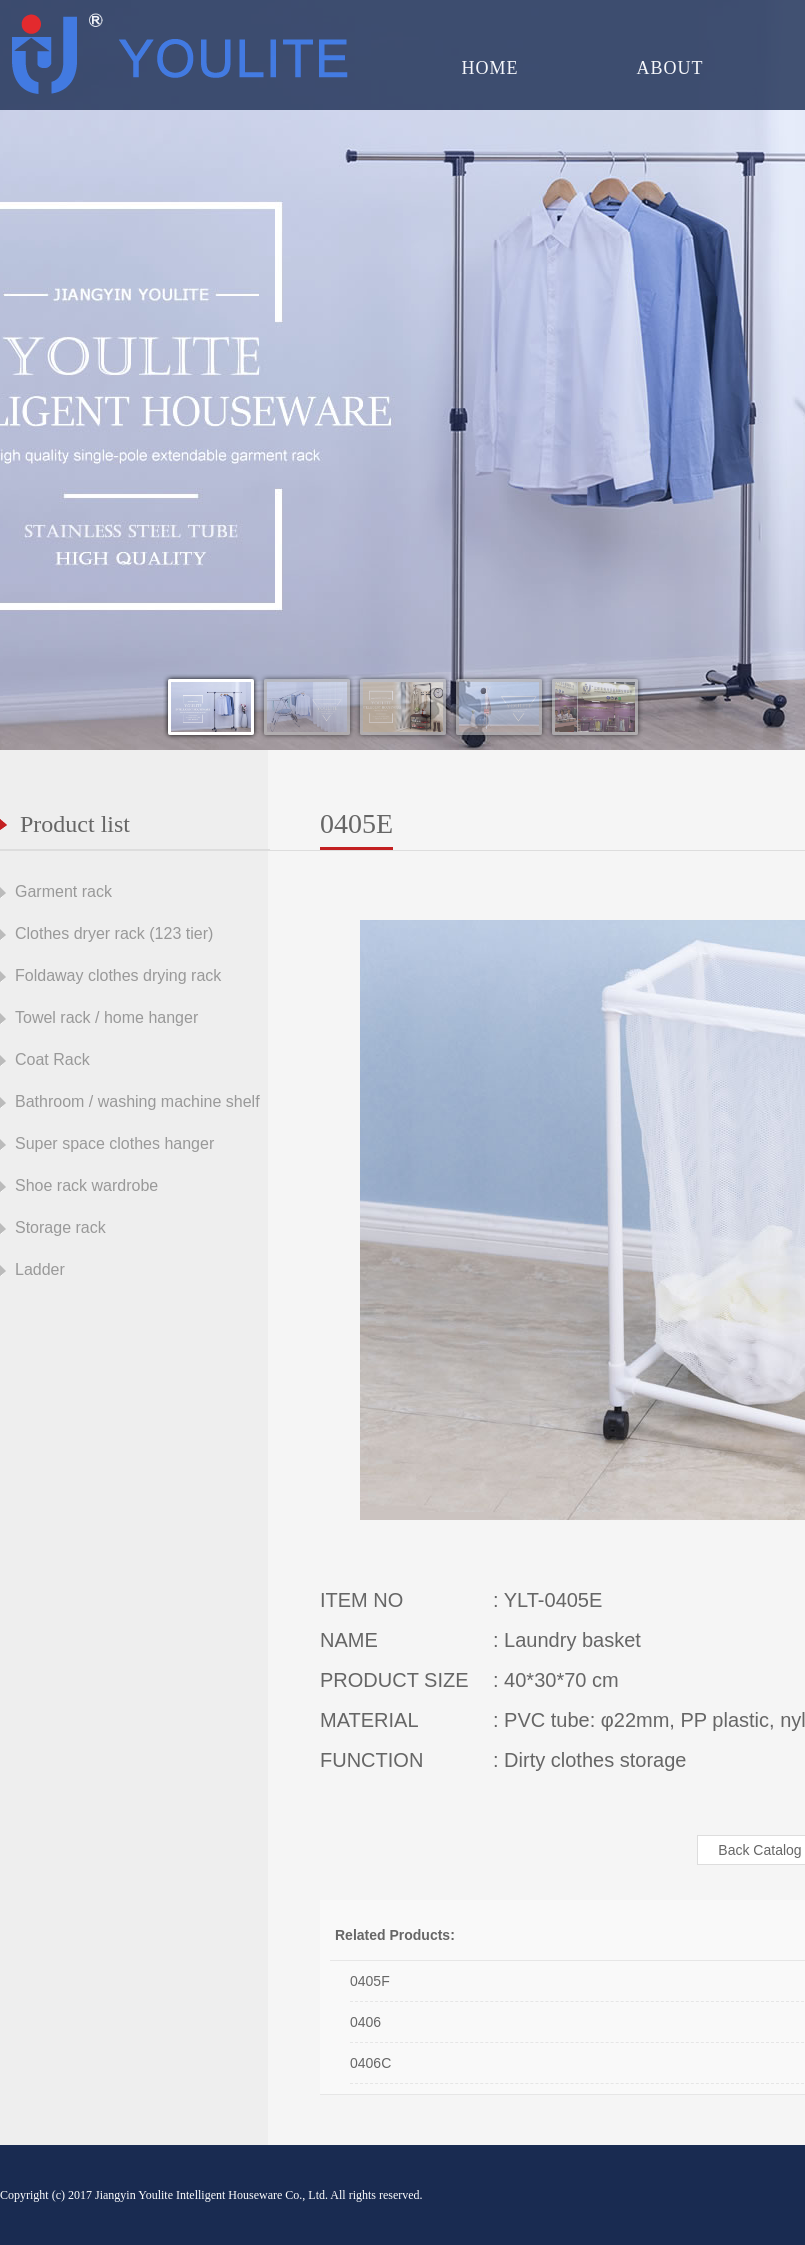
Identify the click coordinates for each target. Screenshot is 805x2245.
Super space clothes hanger (114, 1143)
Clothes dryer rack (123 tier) (114, 933)
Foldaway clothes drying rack (118, 975)
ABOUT (670, 68)
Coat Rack (52, 1059)
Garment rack (63, 891)
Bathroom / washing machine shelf (137, 1101)
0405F (370, 1981)
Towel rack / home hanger (106, 1017)
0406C (370, 2063)
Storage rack (60, 1227)
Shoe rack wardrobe (86, 1185)
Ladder (40, 1269)
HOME (490, 68)
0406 (365, 2022)
